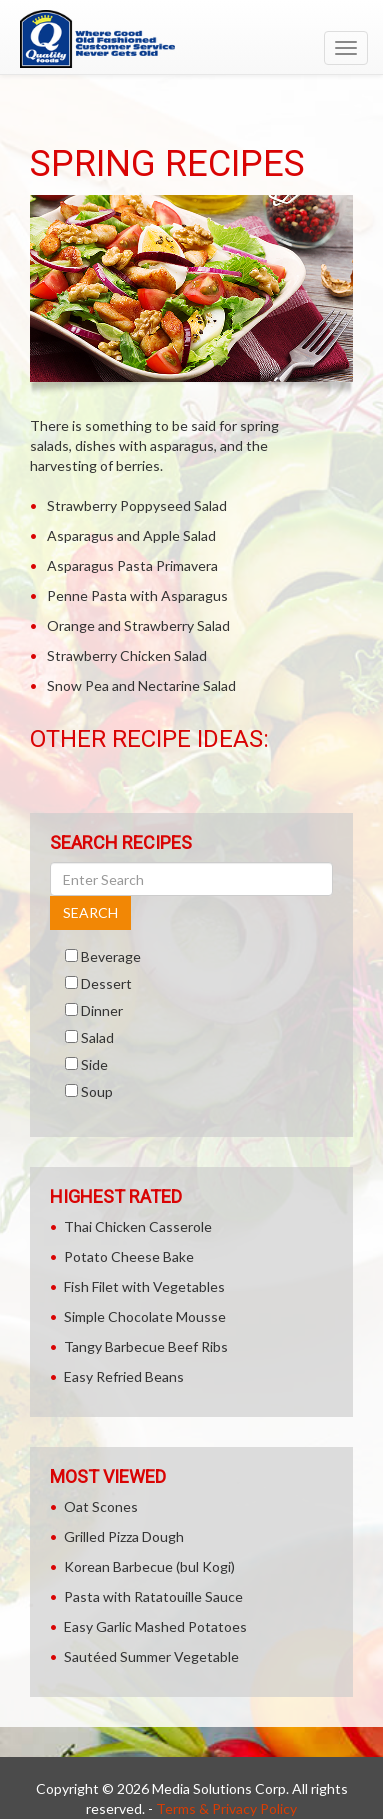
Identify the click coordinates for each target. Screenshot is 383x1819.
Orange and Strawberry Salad (138, 625)
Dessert (106, 983)
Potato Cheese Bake (129, 1256)
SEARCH (90, 912)
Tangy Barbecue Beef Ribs (146, 1346)
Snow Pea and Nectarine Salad (141, 685)
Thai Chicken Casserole (138, 1226)
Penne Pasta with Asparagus (137, 595)
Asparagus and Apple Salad (131, 535)
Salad (97, 1037)
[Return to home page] (191, 39)
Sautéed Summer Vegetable (151, 1656)
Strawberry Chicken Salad (127, 655)
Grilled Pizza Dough (124, 1536)
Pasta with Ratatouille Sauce (153, 1596)
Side (94, 1064)
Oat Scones (101, 1506)
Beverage (111, 956)
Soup (97, 1091)
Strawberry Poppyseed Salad (137, 505)
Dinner (102, 1010)
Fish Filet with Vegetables (144, 1286)
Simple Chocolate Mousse (145, 1316)
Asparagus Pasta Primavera (132, 565)
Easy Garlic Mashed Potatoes (155, 1626)
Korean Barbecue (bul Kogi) (149, 1566)
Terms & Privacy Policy (226, 1808)
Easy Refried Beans (124, 1376)
